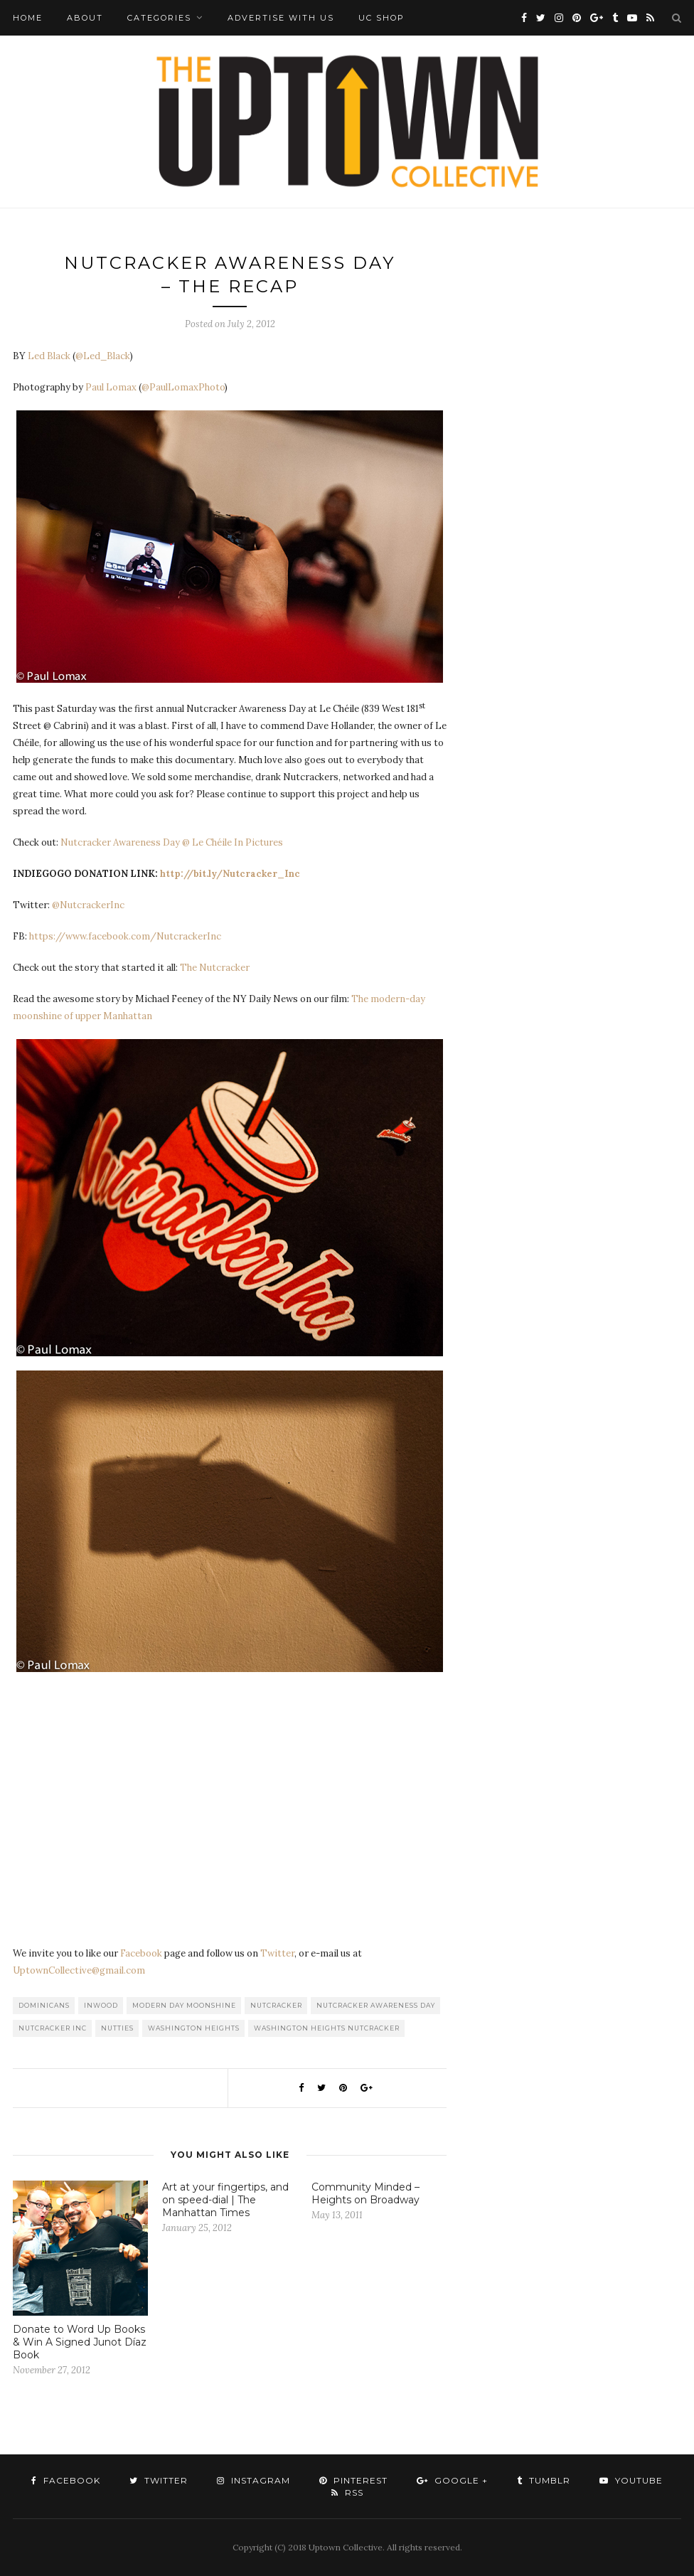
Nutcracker (276, 2005)
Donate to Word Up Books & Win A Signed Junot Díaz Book (79, 2342)
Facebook (141, 1953)
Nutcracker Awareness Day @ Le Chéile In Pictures (171, 842)
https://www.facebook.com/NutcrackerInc (125, 936)
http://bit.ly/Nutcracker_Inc (230, 874)
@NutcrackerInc (88, 905)
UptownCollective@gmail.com (79, 1970)
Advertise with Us (281, 18)
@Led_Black (102, 356)
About (85, 18)
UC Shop (381, 18)
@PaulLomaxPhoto (183, 387)
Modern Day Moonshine (184, 2005)
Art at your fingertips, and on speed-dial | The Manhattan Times (225, 2200)
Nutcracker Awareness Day (375, 2005)
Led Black (49, 356)
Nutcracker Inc (52, 2028)
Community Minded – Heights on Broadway (365, 2193)
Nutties (117, 2028)
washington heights (194, 2028)
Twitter (277, 1953)
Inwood (101, 2005)
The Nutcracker (215, 968)
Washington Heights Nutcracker (327, 2028)
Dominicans (44, 2005)
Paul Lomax (111, 387)
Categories (159, 18)
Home (28, 18)
